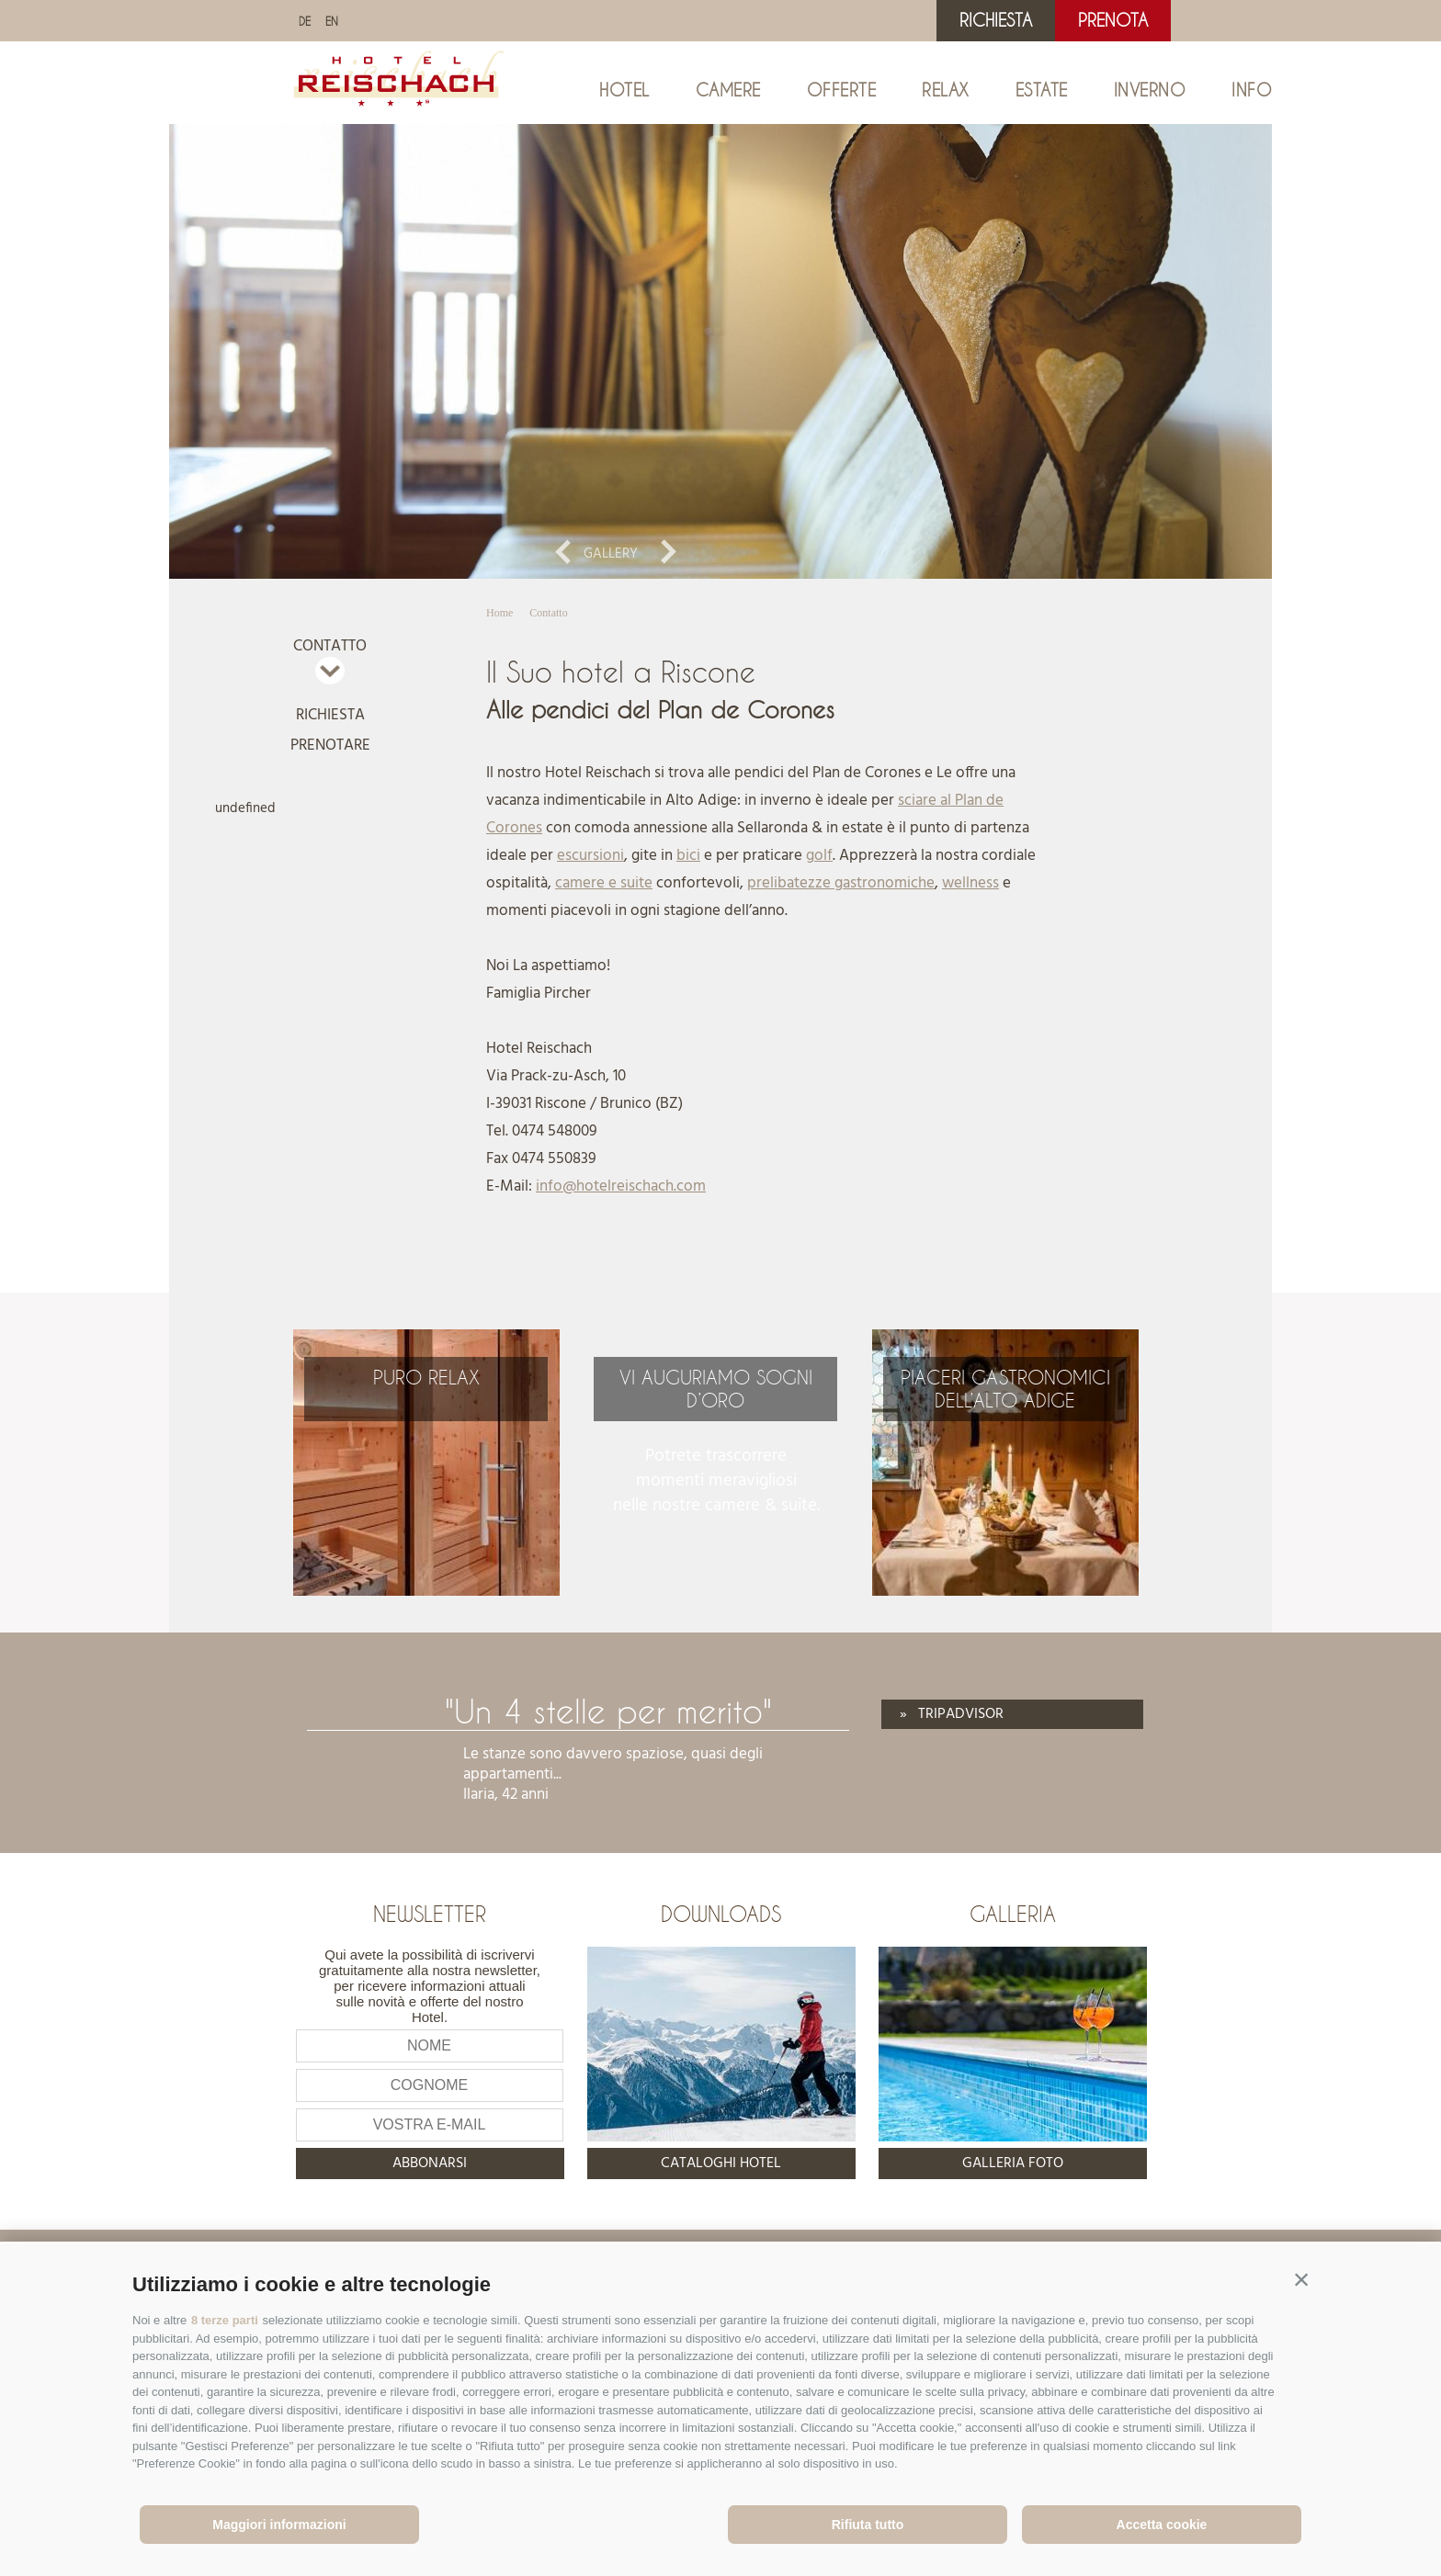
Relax (946, 90)
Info (1251, 90)
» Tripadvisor (952, 1714)
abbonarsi (429, 2163)
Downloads (721, 1914)
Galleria (1013, 1914)
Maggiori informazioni (279, 2524)
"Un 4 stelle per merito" (608, 1711)
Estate (1042, 90)
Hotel (624, 90)
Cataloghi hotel (721, 2163)
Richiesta (995, 20)
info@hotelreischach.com (621, 1186)
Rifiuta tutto (868, 2524)
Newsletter (429, 1914)
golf (819, 855)
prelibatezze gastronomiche (841, 883)
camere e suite (603, 883)
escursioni (590, 855)
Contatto (330, 646)
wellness (970, 883)
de (305, 21)
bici (688, 855)
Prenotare (330, 745)
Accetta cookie (1162, 2524)
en (331, 21)
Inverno (1150, 90)
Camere (728, 90)
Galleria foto (1012, 2163)
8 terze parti (224, 2320)
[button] (1301, 2280)
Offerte (842, 90)
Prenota (1113, 20)
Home (499, 612)
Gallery (611, 554)
